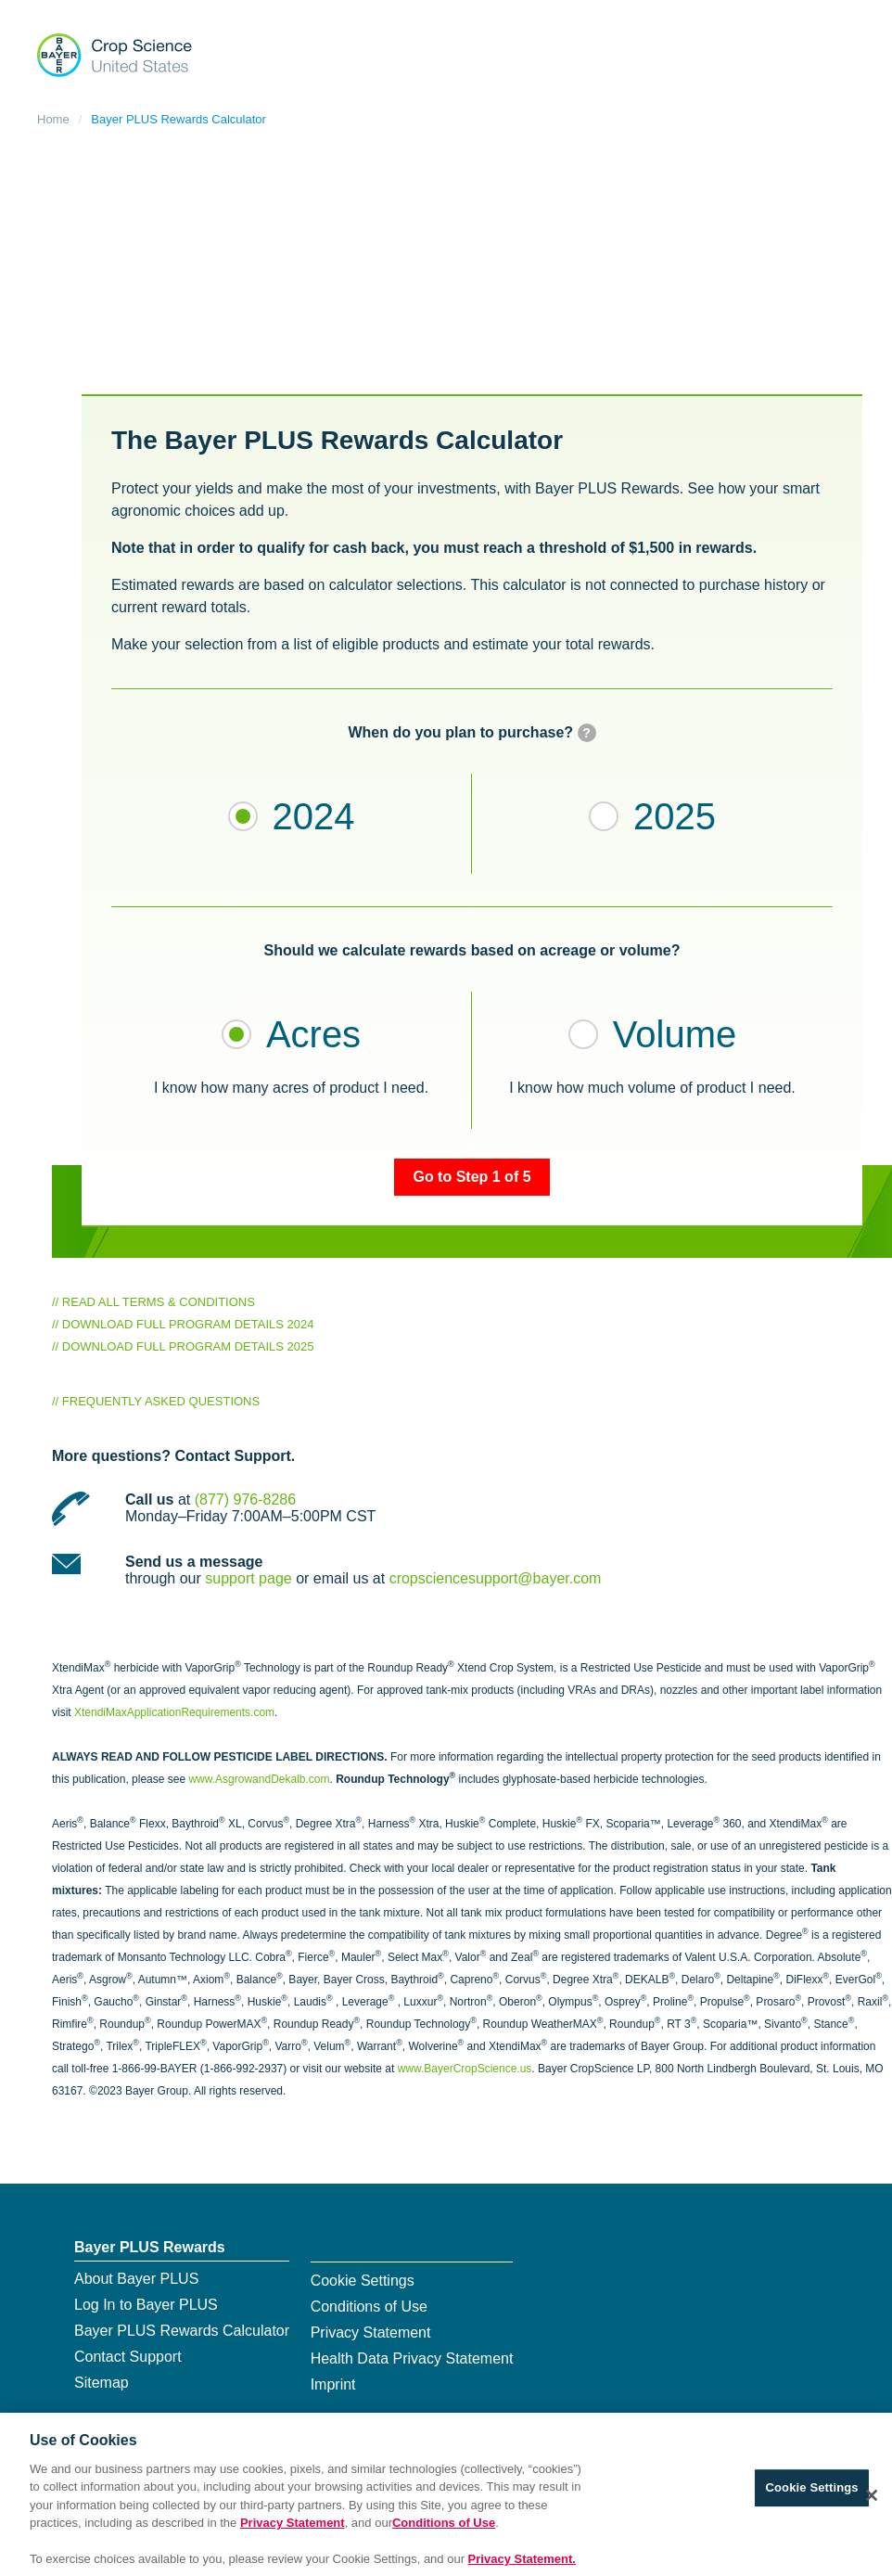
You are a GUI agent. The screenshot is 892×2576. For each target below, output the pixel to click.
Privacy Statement (371, 2332)
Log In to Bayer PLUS (146, 2305)
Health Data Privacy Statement (412, 2358)
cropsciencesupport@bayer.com (495, 1578)
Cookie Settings (362, 2280)
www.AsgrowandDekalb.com (258, 1779)
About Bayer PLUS (136, 2279)
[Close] (871, 2501)
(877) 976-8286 (245, 1499)
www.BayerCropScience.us (465, 2068)
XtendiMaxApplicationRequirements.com (174, 1712)
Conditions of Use (369, 2306)
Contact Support (128, 2357)
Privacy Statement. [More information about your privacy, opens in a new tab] (522, 2566)
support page (248, 1578)
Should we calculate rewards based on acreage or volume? (471, 950)
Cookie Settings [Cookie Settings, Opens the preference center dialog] (812, 2494)
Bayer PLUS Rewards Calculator (178, 119)
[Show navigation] (838, 51)
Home (53, 119)
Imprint (333, 2384)
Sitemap (101, 2382)
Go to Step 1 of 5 (471, 1177)
